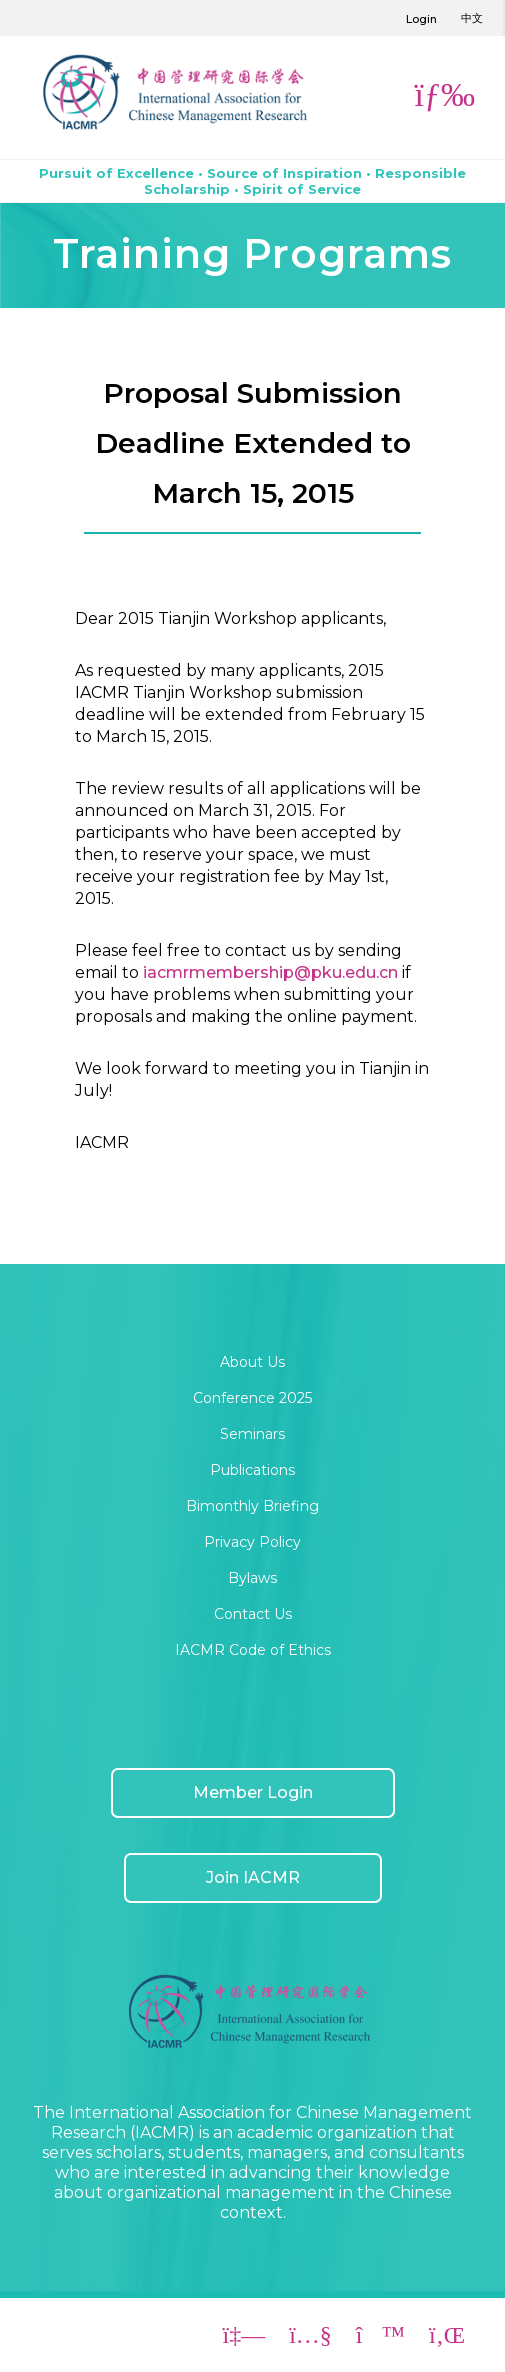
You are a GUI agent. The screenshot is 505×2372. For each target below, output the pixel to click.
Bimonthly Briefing (252, 1506)
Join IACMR (253, 1877)
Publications (252, 1470)
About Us (252, 1362)
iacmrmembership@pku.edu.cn (270, 972)
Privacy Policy (252, 1542)
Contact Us (253, 1614)
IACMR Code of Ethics (253, 1650)
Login (421, 19)
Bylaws (252, 1578)
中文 (472, 18)
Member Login (253, 1792)
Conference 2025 (252, 1398)
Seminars (252, 1434)
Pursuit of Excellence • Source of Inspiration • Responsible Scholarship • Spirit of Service (252, 181)
